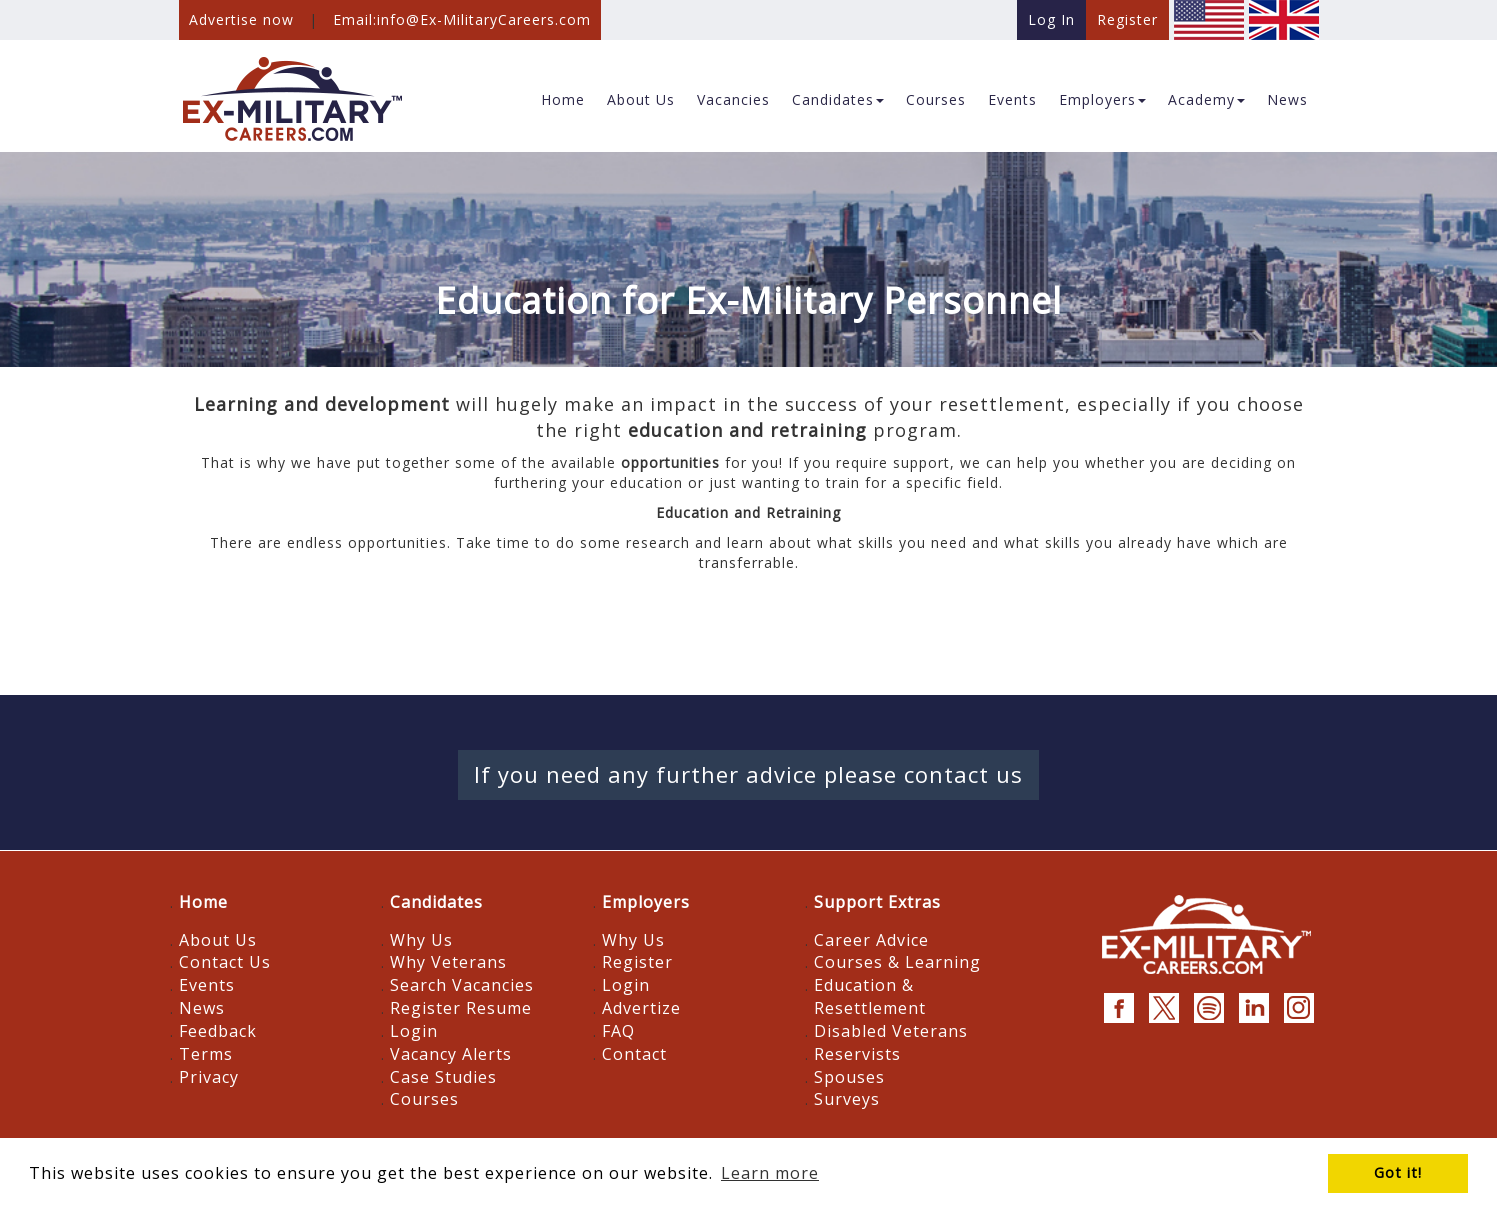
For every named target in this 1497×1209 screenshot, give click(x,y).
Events (207, 985)
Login (414, 1031)
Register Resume (461, 1008)
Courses (424, 1099)
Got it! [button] (1398, 1172)
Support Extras (877, 902)
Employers (646, 902)
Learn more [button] (770, 1173)
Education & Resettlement (870, 996)
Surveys (847, 1099)
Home (203, 902)
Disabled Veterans (891, 1031)
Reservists (857, 1054)
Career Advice (871, 940)
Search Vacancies (462, 985)
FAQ (618, 1031)
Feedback (218, 1031)
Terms (206, 1054)
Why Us (421, 940)
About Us (218, 940)
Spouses (849, 1077)
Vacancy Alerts (451, 1054)
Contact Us (225, 962)
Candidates (436, 902)
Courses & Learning (897, 962)
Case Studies (443, 1077)
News (202, 1008)
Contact (634, 1054)
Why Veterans (448, 962)
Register (637, 962)
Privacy (209, 1077)
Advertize (641, 1008)
